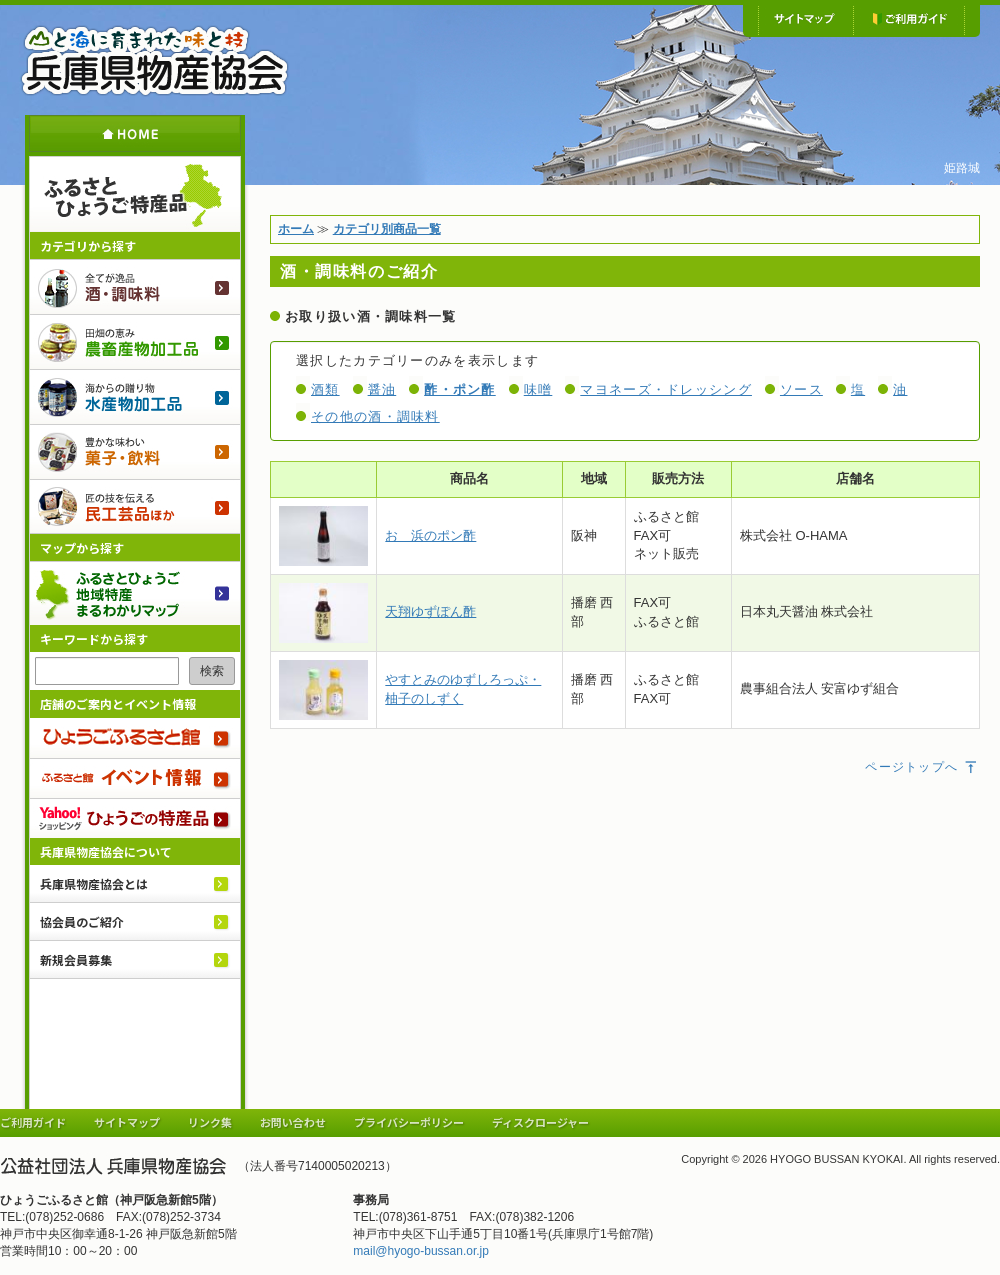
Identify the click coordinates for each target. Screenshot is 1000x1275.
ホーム (135, 133)
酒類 (325, 389)
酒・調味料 (135, 286)
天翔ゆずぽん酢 (430, 611)
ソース (801, 389)
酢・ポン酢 (460, 389)
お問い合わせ (293, 1122)
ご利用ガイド (909, 20)
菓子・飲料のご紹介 (135, 451)
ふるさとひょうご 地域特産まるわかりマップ (135, 593)
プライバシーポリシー (409, 1122)
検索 (212, 671)
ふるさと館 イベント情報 (135, 778)
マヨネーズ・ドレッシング (666, 389)
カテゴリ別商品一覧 (387, 229)
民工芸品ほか (135, 506)
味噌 (538, 389)
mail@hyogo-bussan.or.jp (421, 1251)
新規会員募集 (76, 959)
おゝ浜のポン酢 (430, 535)
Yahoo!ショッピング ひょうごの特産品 (135, 818)
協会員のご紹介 (82, 921)
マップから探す (82, 547)
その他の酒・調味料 (375, 416)
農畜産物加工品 (135, 341)
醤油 (382, 389)
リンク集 (210, 1122)
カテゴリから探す (88, 245)
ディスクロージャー (540, 1122)
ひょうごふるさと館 (135, 738)
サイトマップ (805, 20)
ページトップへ (922, 767)
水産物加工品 (135, 396)
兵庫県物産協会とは (94, 883)
